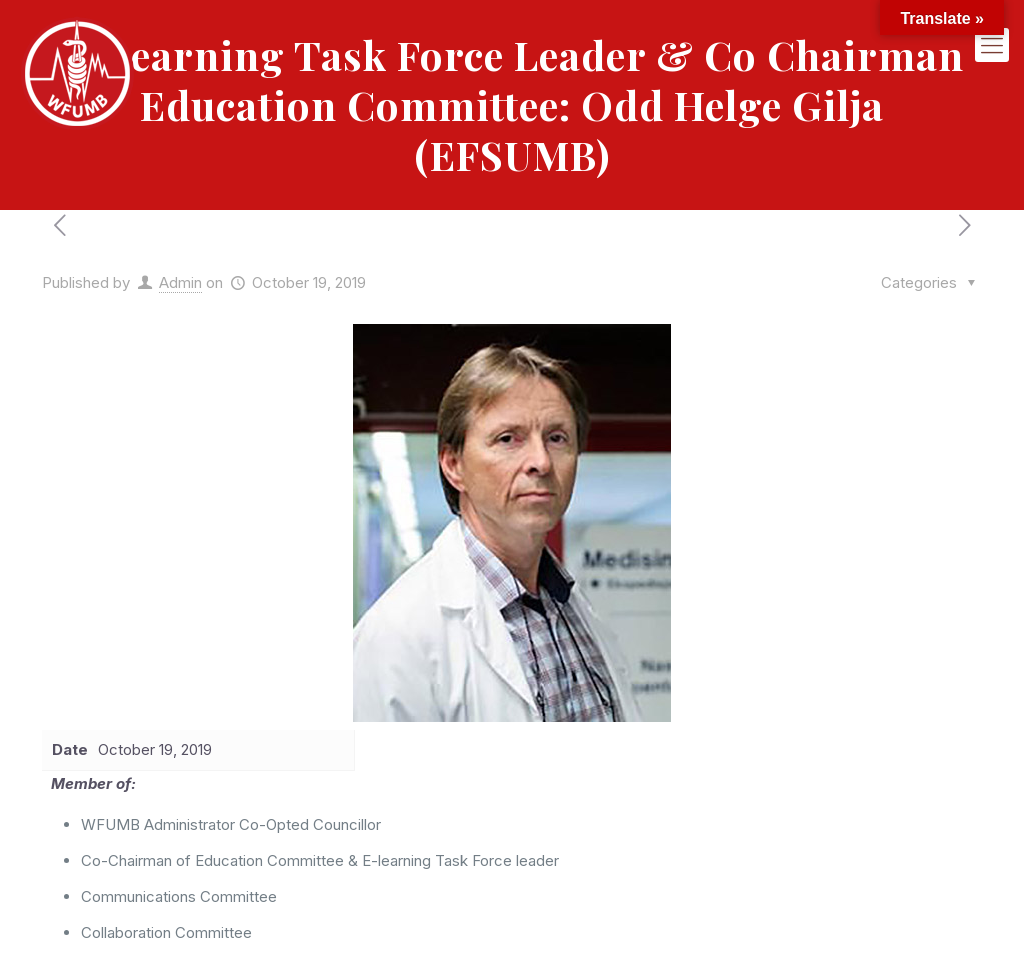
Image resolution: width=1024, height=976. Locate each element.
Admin (180, 282)
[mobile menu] (992, 45)
